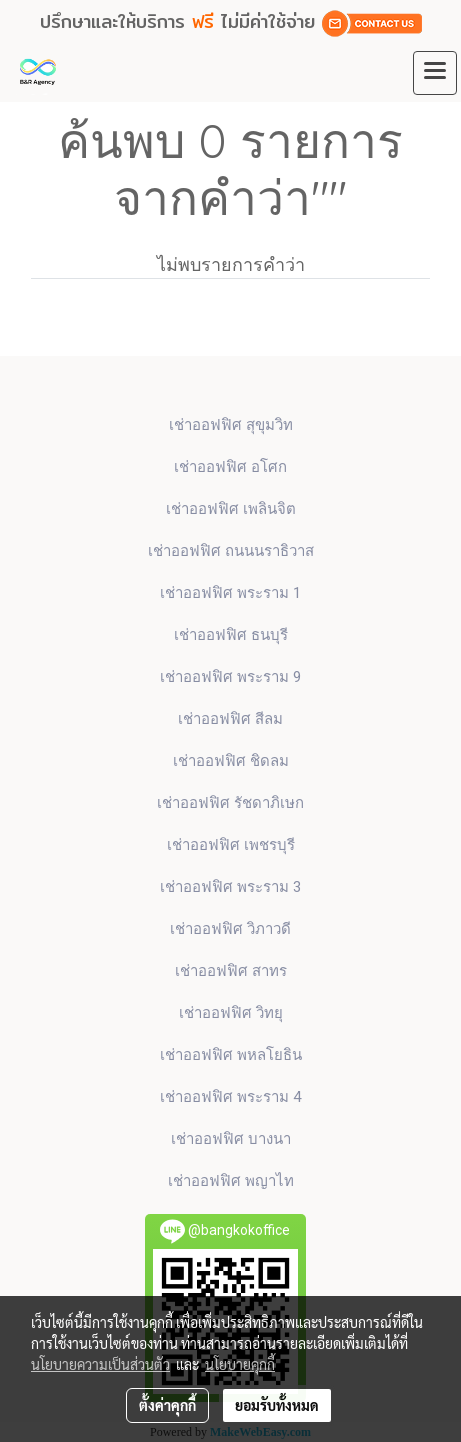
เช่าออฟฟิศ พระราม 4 (230, 1097)
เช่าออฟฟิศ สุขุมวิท (231, 425)
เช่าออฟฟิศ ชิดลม (231, 761)
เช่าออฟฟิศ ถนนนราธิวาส (231, 551)
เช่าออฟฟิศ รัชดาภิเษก (230, 803)
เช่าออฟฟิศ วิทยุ (231, 1013)
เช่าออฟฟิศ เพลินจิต (231, 509)
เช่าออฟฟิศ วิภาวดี (230, 929)
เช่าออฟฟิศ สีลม (230, 719)
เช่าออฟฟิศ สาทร (231, 971)
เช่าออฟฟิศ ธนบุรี (231, 635)
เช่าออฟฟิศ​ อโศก (230, 467)
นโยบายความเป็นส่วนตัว (100, 1364)
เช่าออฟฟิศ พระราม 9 (230, 677)
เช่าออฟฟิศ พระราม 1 (230, 593)
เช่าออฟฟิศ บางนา (231, 1139)
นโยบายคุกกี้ (240, 1364)
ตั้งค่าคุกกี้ (167, 1405)
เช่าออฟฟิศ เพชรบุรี (231, 845)
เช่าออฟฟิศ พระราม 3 (230, 887)
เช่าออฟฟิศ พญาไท (231, 1181)
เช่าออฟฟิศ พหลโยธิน (231, 1055)
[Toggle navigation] (435, 73)
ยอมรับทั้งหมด (277, 1405)
